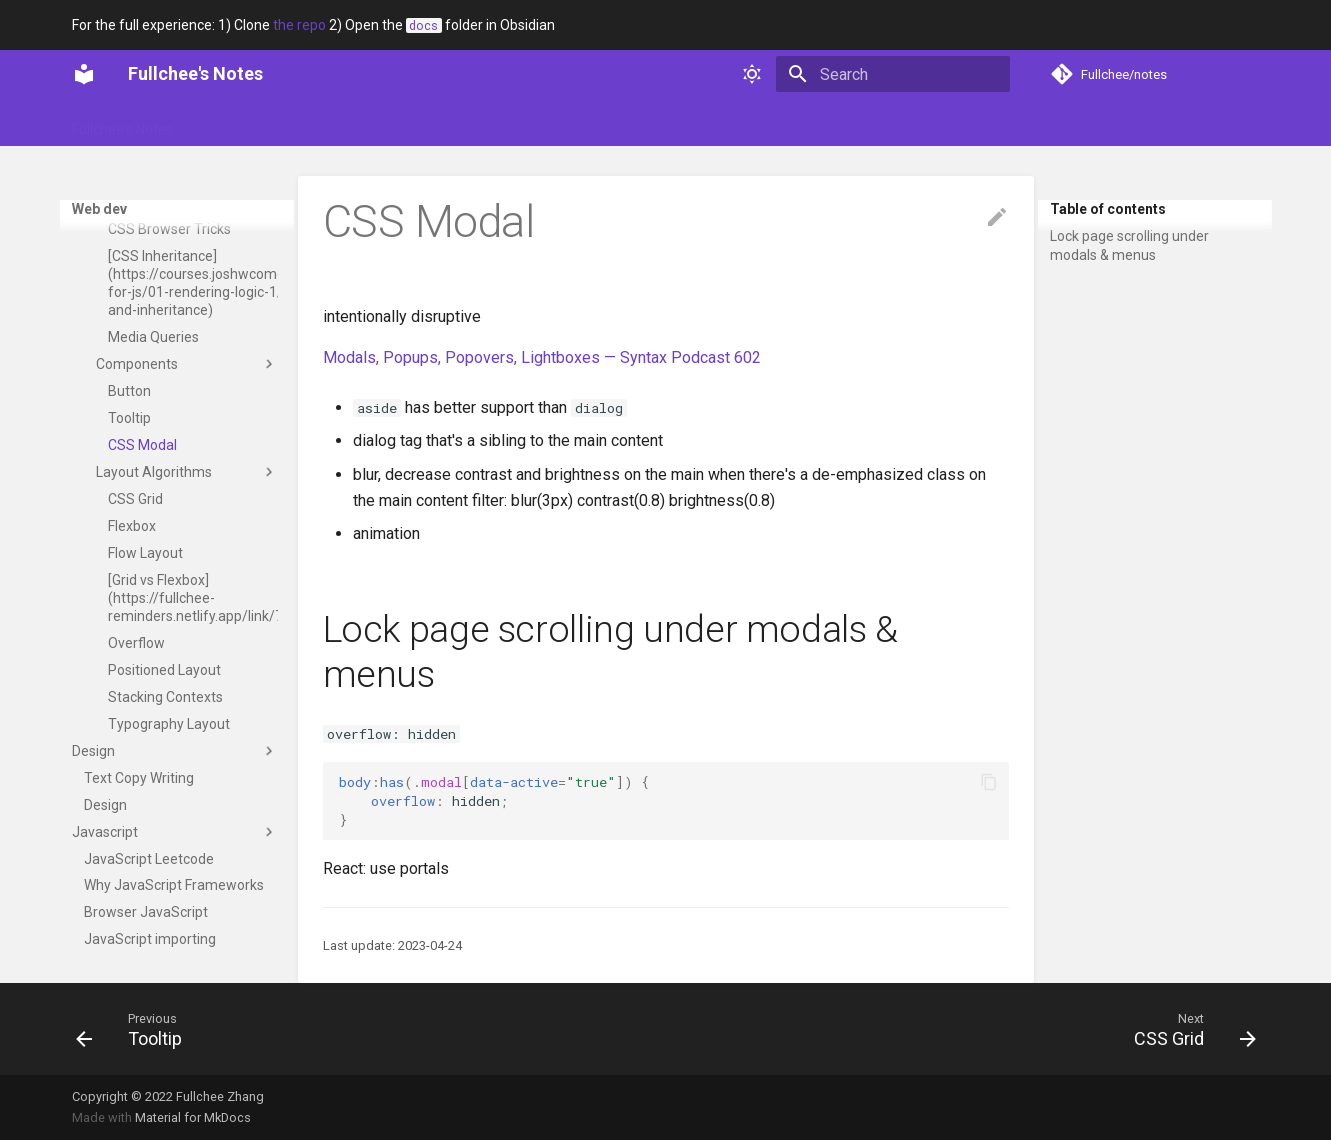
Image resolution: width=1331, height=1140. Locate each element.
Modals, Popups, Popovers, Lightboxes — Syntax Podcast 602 (542, 357)
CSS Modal (142, 457)
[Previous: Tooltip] (135, 1029)
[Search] (893, 74)
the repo (299, 25)
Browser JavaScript (146, 924)
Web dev (560, 123)
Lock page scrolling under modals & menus (1129, 245)
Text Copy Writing (139, 790)
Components (187, 376)
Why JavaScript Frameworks (174, 897)
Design (175, 763)
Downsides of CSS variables (166, 205)
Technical (477, 123)
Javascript (175, 844)
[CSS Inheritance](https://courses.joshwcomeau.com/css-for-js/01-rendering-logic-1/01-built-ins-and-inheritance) (193, 295)
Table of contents (1108, 209)
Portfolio (306, 123)
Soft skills (390, 123)
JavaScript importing (150, 951)
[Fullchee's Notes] (84, 74)
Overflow (136, 655)
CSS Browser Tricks (169, 241)
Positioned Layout (164, 682)
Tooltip (129, 430)
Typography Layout (169, 736)
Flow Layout (145, 565)
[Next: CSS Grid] (1187, 1029)
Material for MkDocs (193, 1117)
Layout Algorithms (187, 484)
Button (129, 403)
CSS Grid (135, 511)
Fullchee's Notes (122, 123)
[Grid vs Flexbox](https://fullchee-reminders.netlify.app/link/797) (193, 610)
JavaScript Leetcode (149, 871)
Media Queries (153, 349)
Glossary (226, 123)
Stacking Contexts (165, 709)
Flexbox (132, 538)
